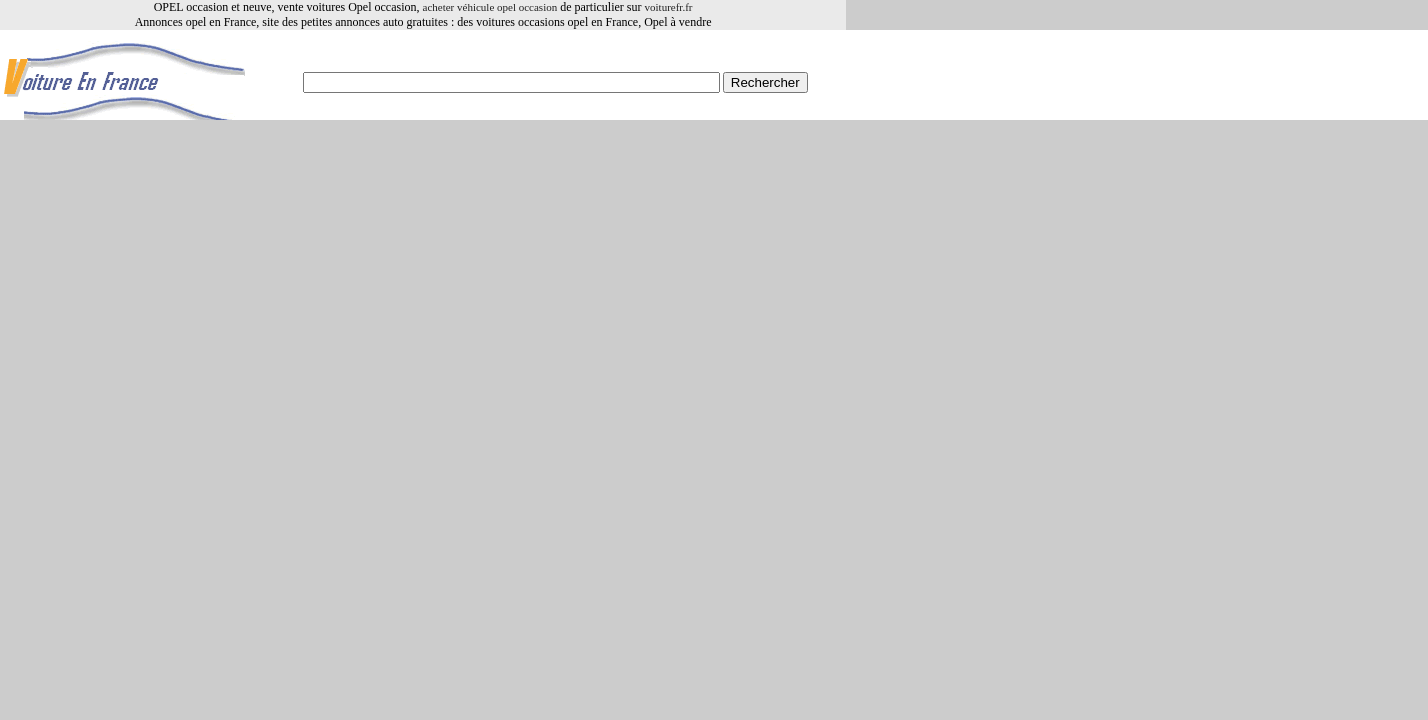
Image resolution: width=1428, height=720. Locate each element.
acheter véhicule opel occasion (490, 7)
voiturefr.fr (669, 7)
